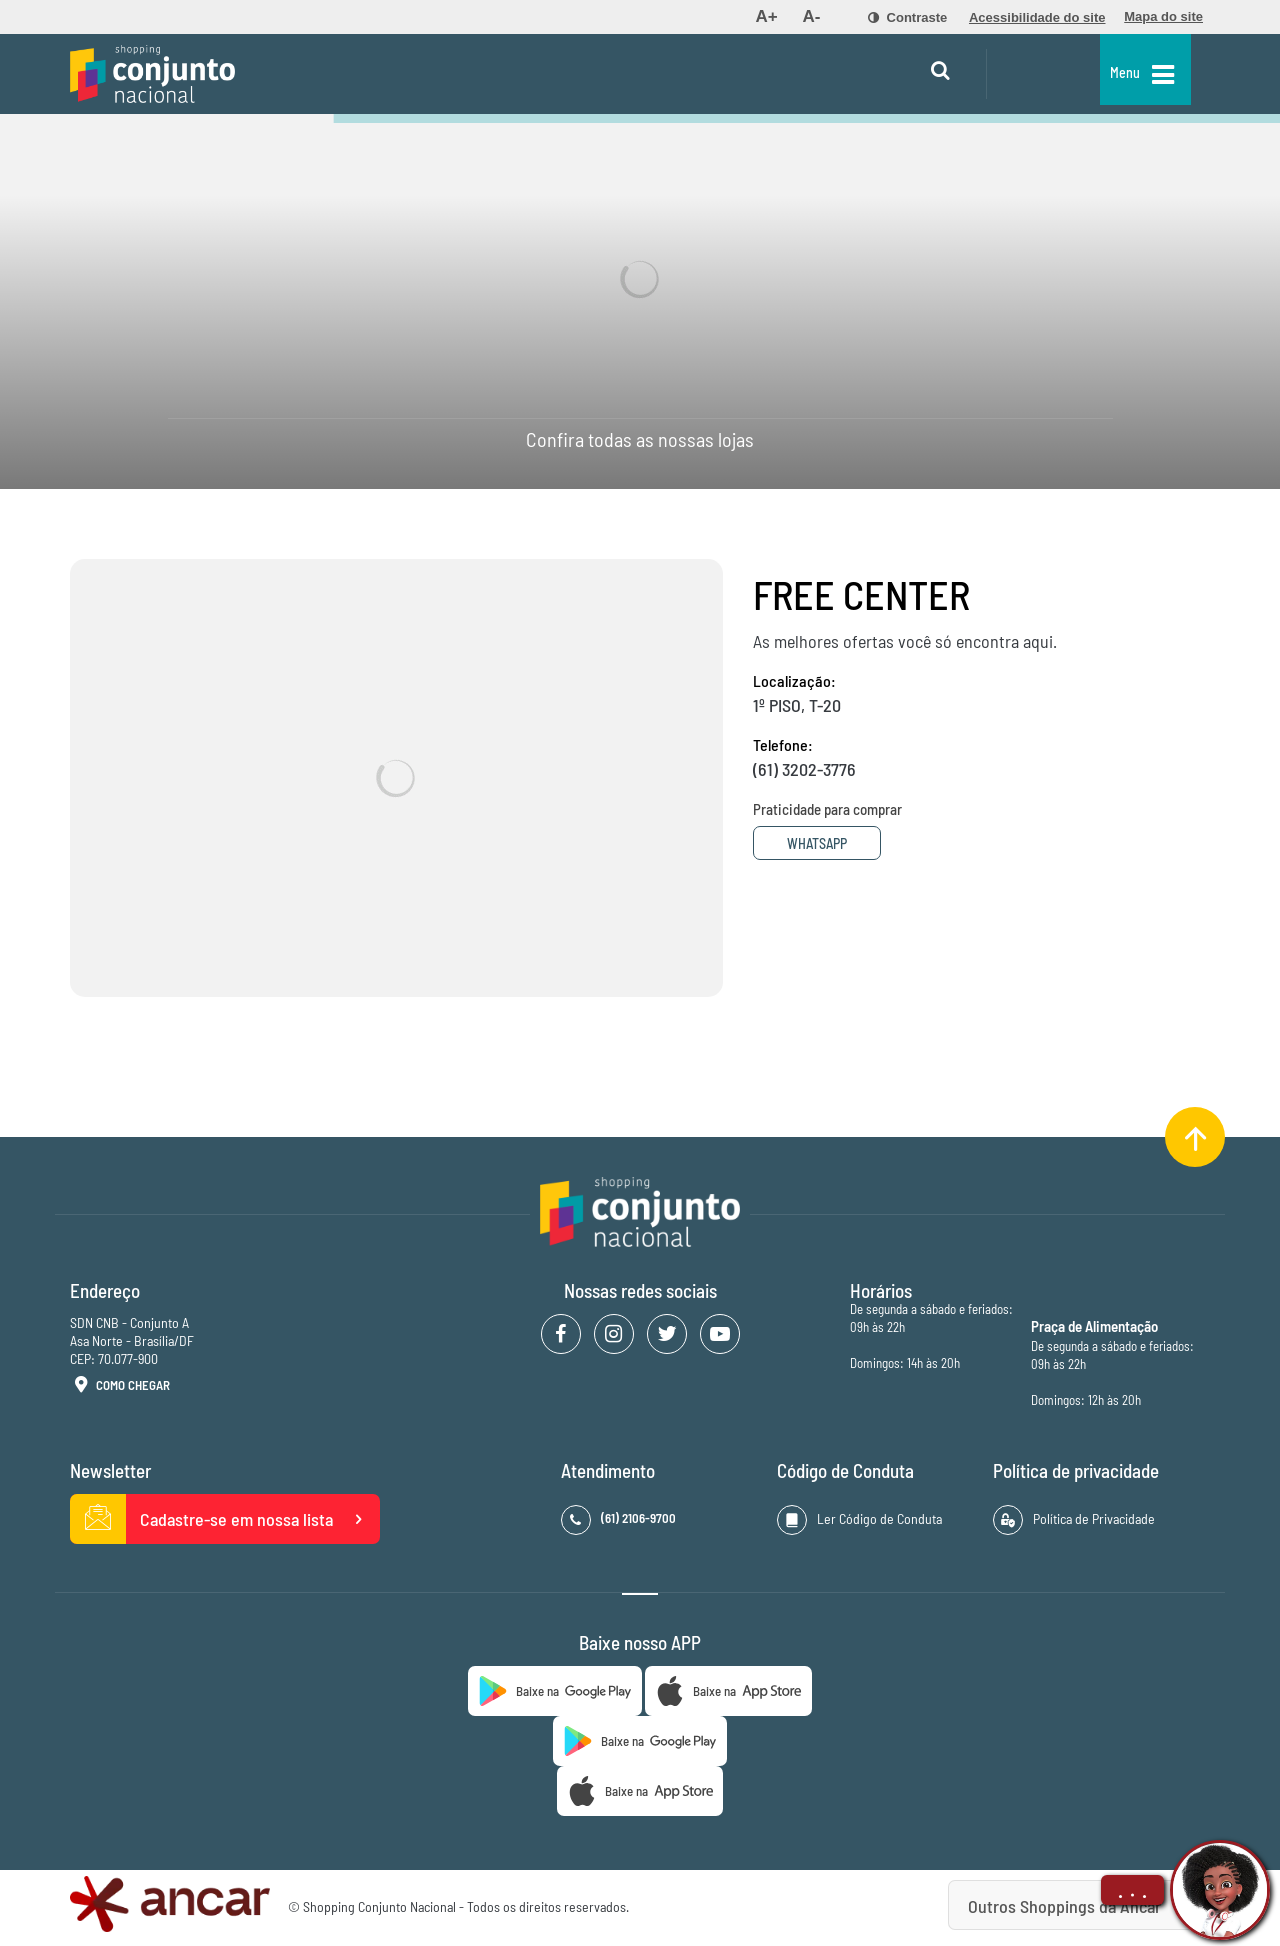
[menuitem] (766, 17)
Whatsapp (828, 843)
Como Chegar (120, 1386)
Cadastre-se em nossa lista (225, 1519)
